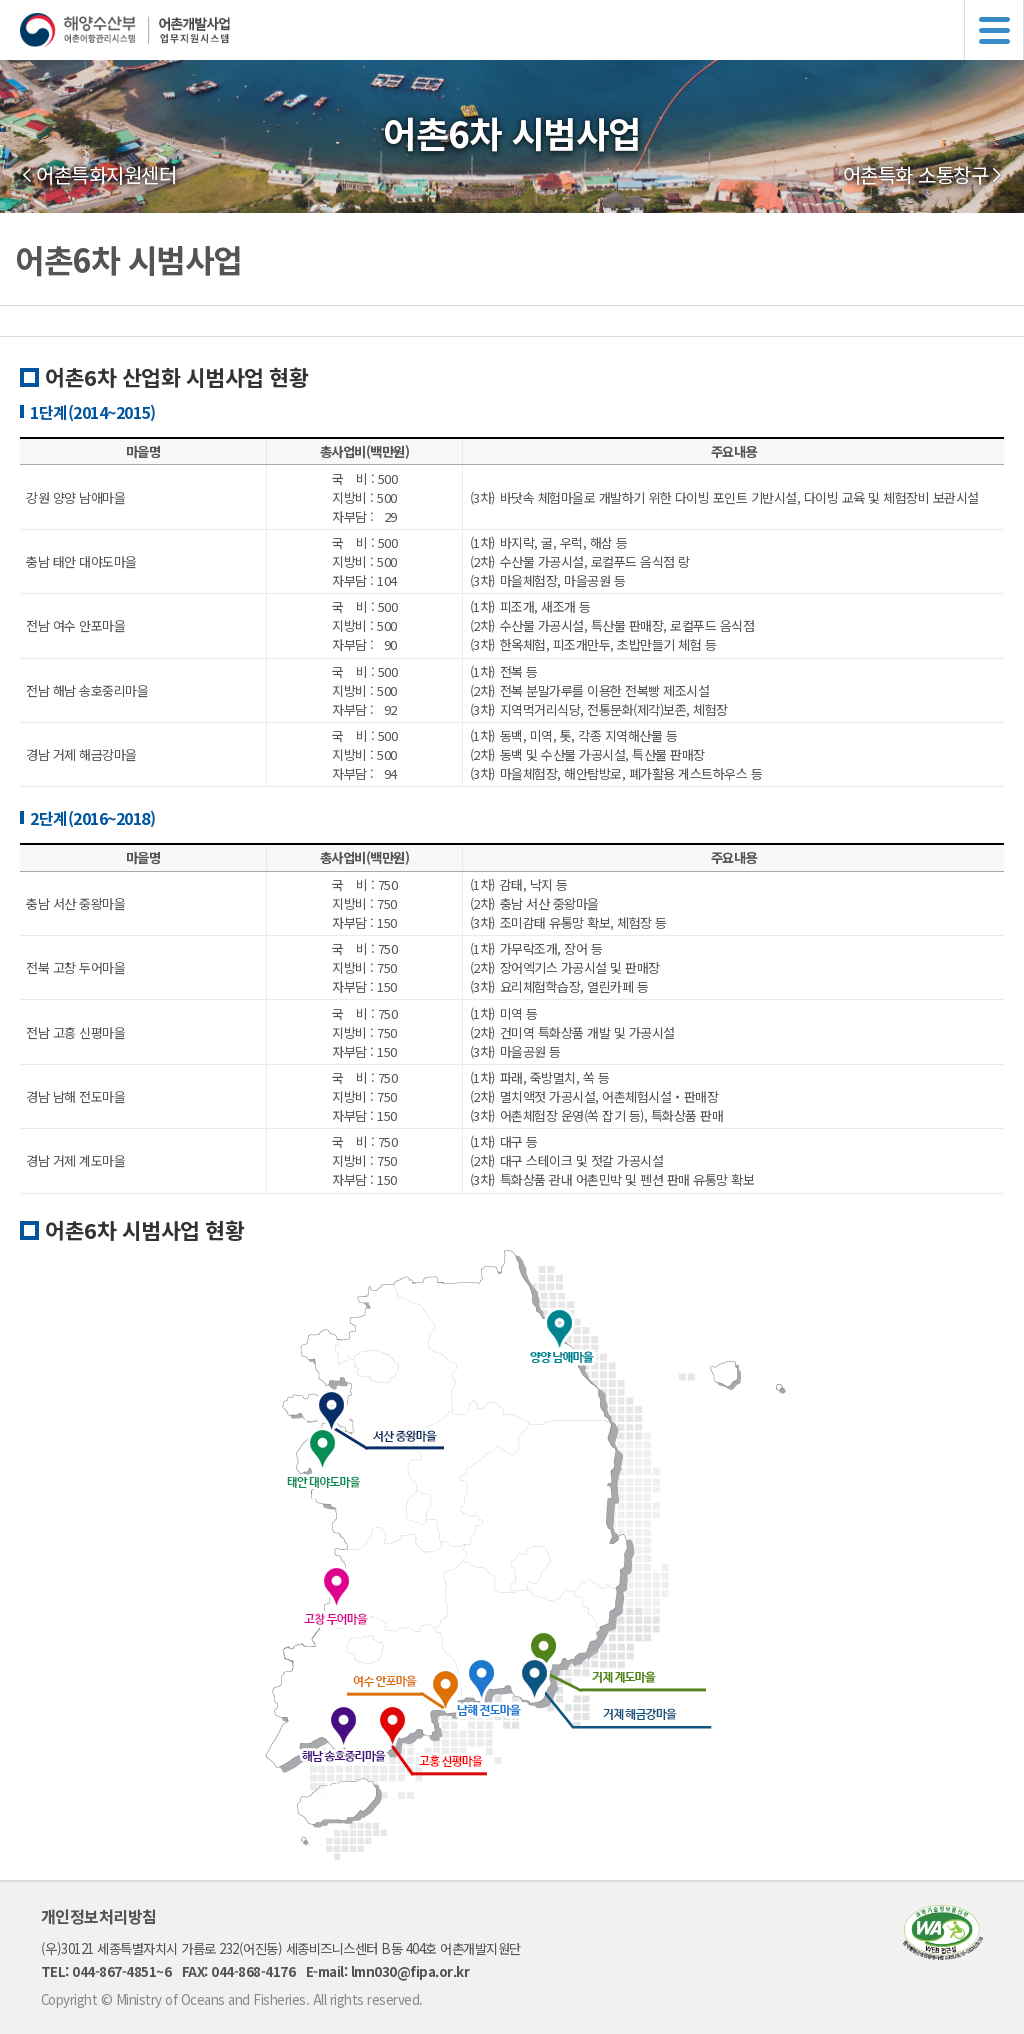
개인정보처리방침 (99, 1916)
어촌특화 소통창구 (916, 175)
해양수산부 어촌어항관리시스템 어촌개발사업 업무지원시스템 (522, 30)
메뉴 (994, 30)
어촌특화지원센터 (106, 175)
